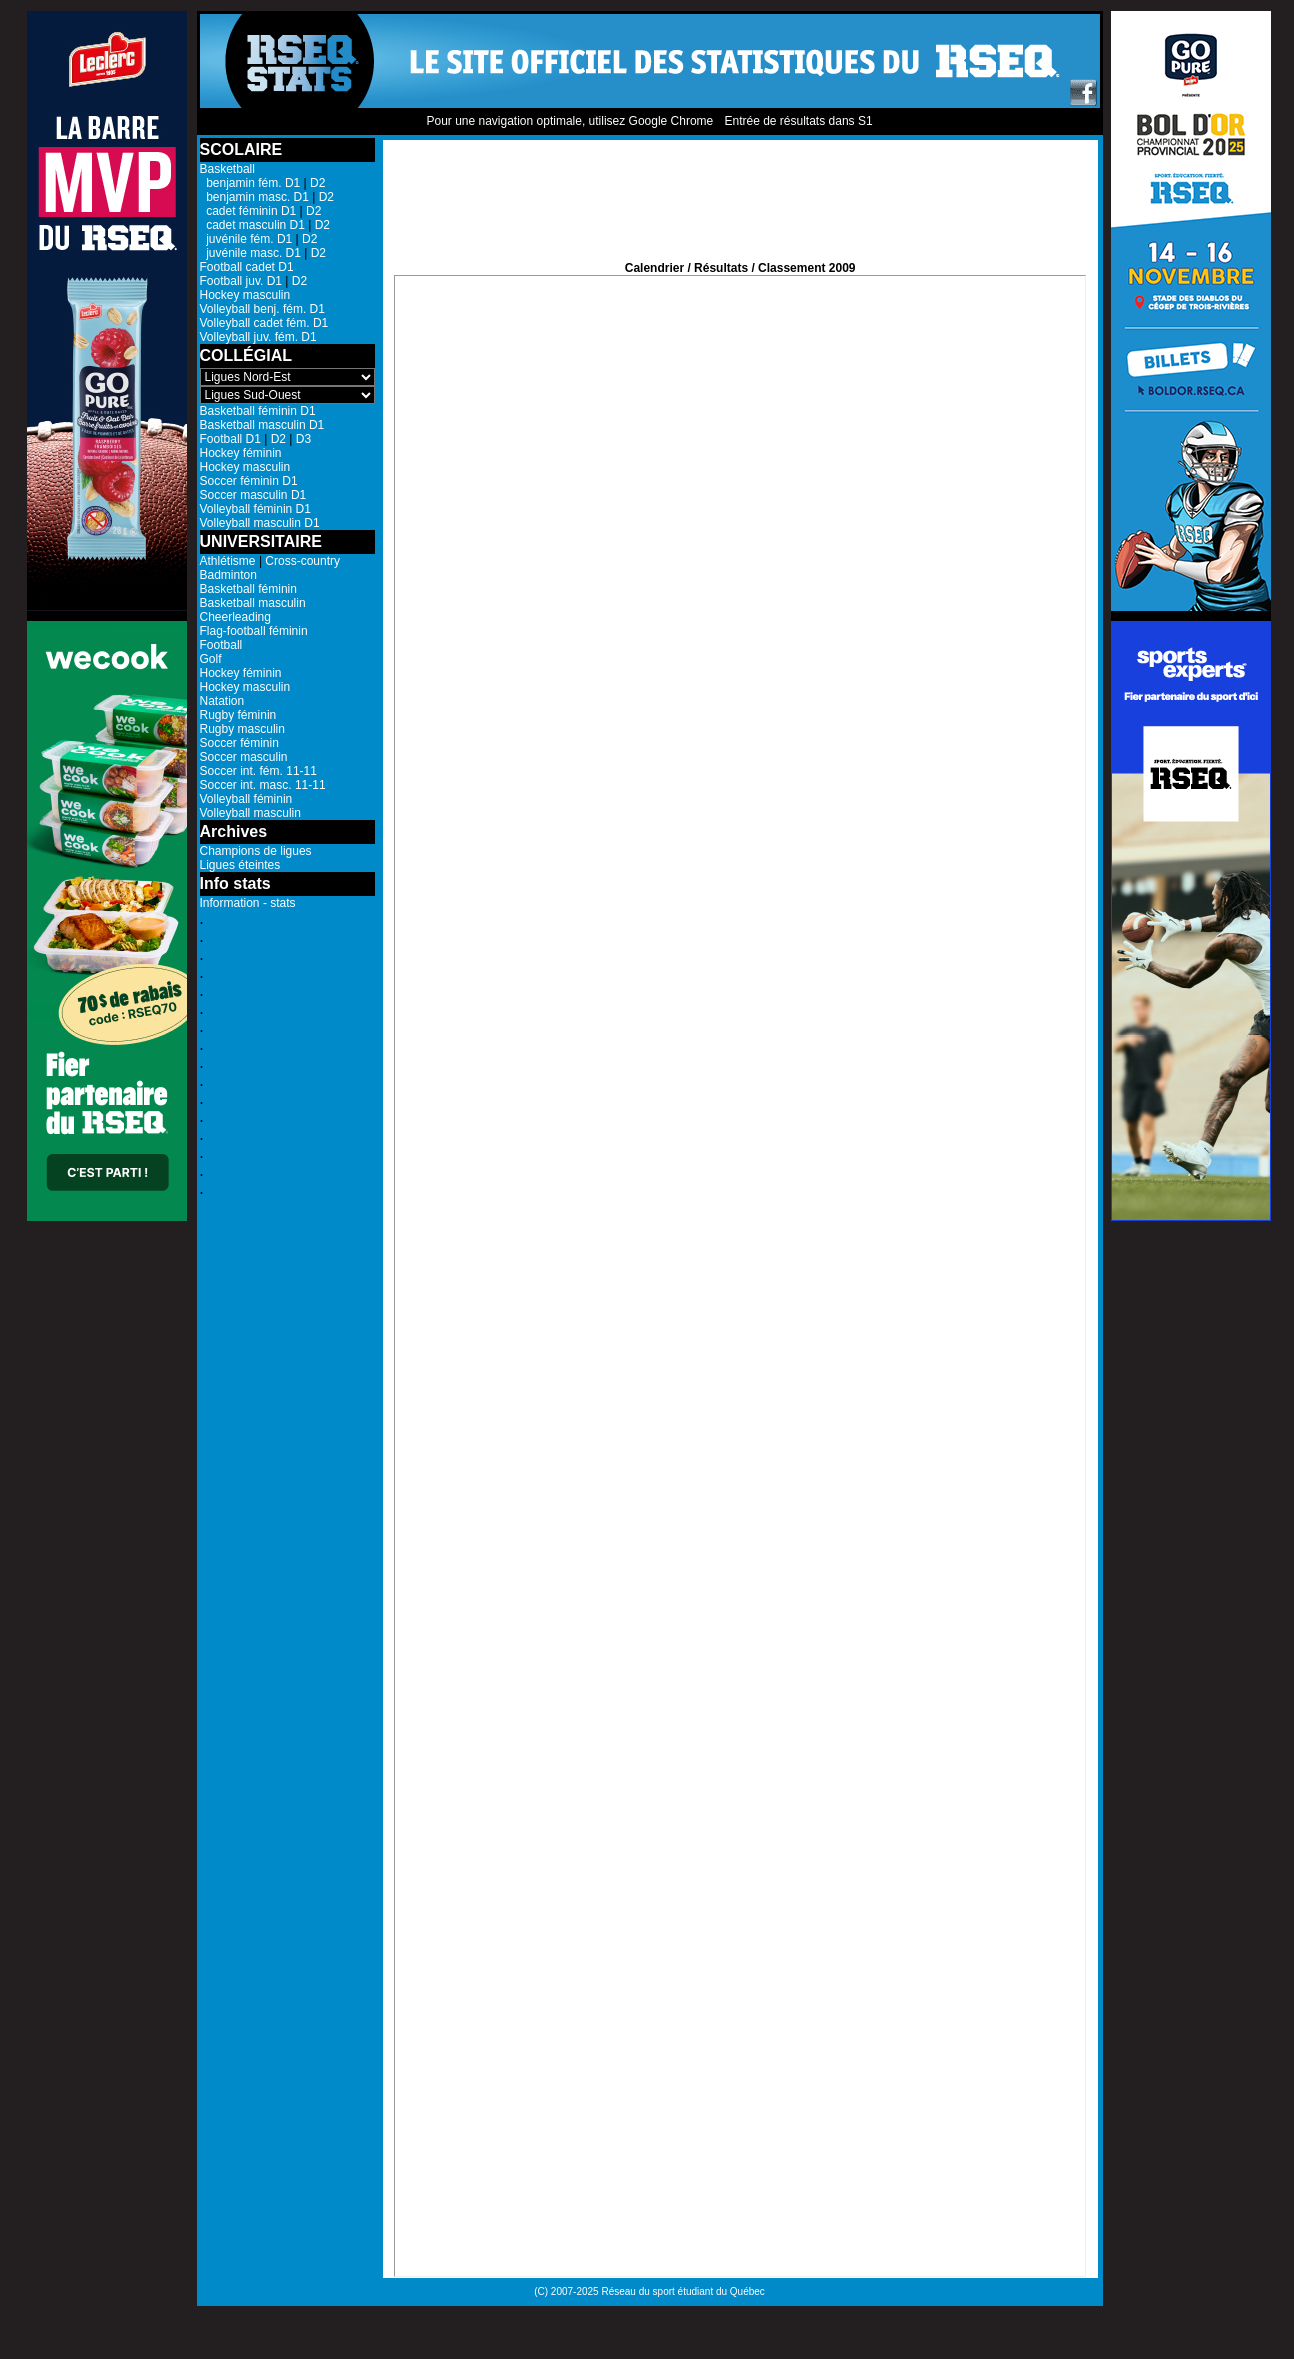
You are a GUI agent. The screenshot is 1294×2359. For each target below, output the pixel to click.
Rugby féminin (238, 715)
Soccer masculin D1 (253, 495)
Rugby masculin (242, 729)
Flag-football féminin (254, 631)
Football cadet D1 (247, 267)
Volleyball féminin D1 (255, 509)
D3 (303, 439)
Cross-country (302, 561)
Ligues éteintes (240, 865)
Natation (222, 701)
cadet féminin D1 (248, 211)
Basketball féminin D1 (258, 411)
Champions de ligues (256, 851)
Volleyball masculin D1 (260, 523)
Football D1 (230, 439)
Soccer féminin (239, 743)
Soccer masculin (244, 757)
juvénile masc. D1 (250, 253)
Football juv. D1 (241, 281)
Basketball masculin (253, 603)
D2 (317, 183)
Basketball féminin (248, 589)
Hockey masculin (245, 295)
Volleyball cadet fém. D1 (264, 323)
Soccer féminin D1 (249, 481)
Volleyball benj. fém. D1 (262, 309)
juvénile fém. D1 (246, 239)
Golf (211, 659)
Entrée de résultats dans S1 (798, 121)
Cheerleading (235, 617)
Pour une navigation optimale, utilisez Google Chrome (569, 121)
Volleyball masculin (250, 813)
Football (221, 645)
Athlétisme (228, 561)
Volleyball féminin (246, 799)
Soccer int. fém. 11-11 (258, 771)
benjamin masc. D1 (254, 197)
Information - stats (248, 903)
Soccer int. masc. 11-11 (263, 785)
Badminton (228, 575)
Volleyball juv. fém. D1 (258, 337)
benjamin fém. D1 (250, 183)
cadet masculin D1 (252, 225)
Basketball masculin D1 (262, 425)
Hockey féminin (241, 453)
